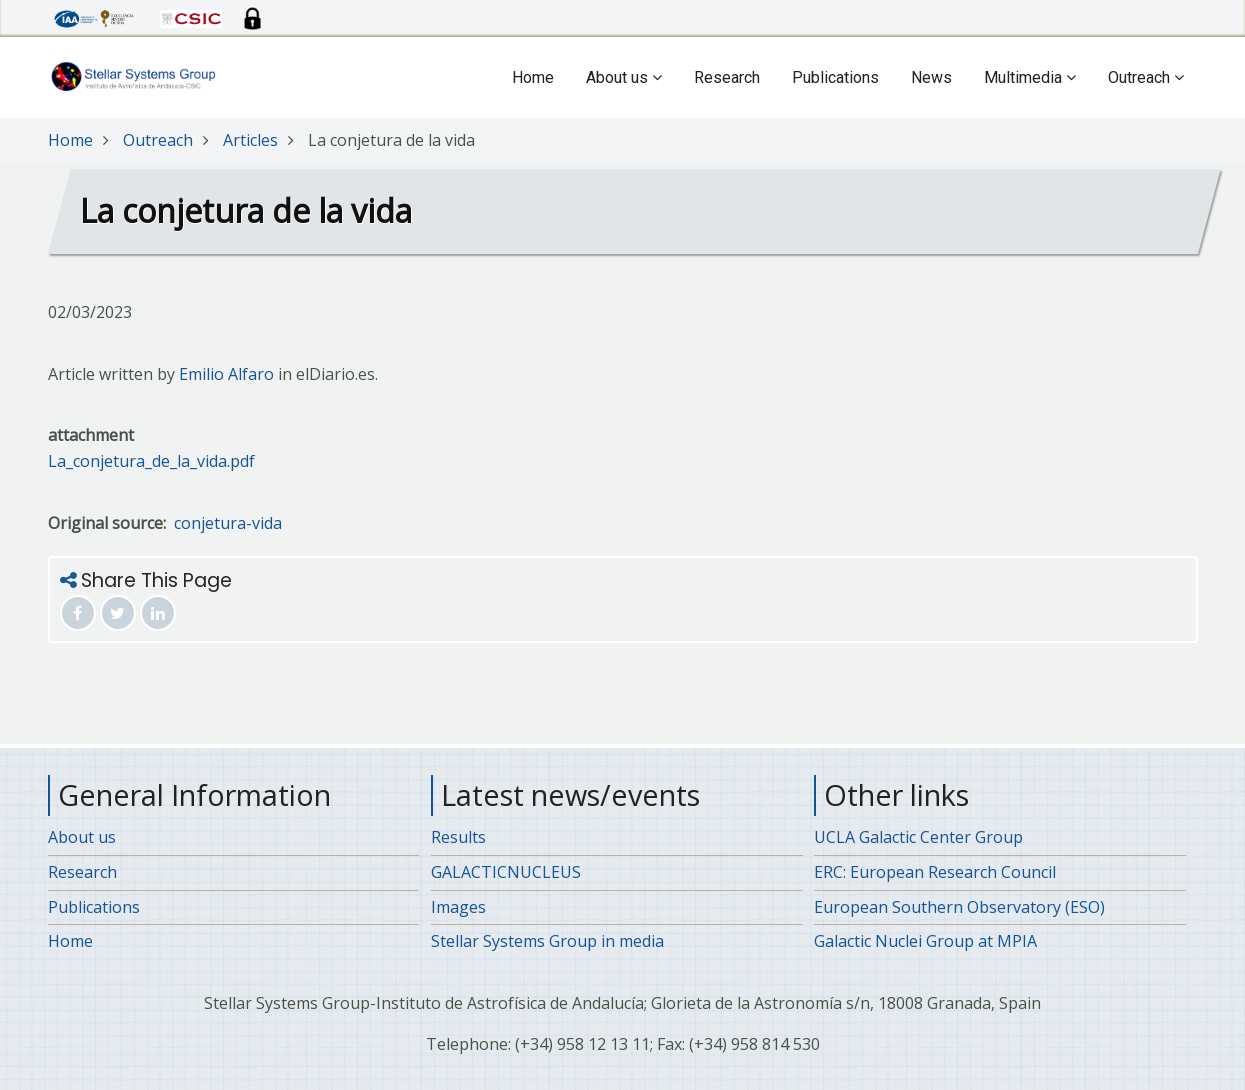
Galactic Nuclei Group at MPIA (925, 941)
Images (458, 907)
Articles (250, 140)
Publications (835, 77)
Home (533, 77)
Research (727, 77)
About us (624, 77)
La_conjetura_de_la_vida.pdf (151, 461)
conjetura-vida (228, 523)
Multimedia (1030, 77)
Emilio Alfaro (226, 374)
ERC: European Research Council (935, 872)
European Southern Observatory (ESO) (959, 907)
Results (458, 837)
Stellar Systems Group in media (547, 941)
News (931, 77)
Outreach (1146, 77)
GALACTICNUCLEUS (506, 872)
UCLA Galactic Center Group (918, 837)
